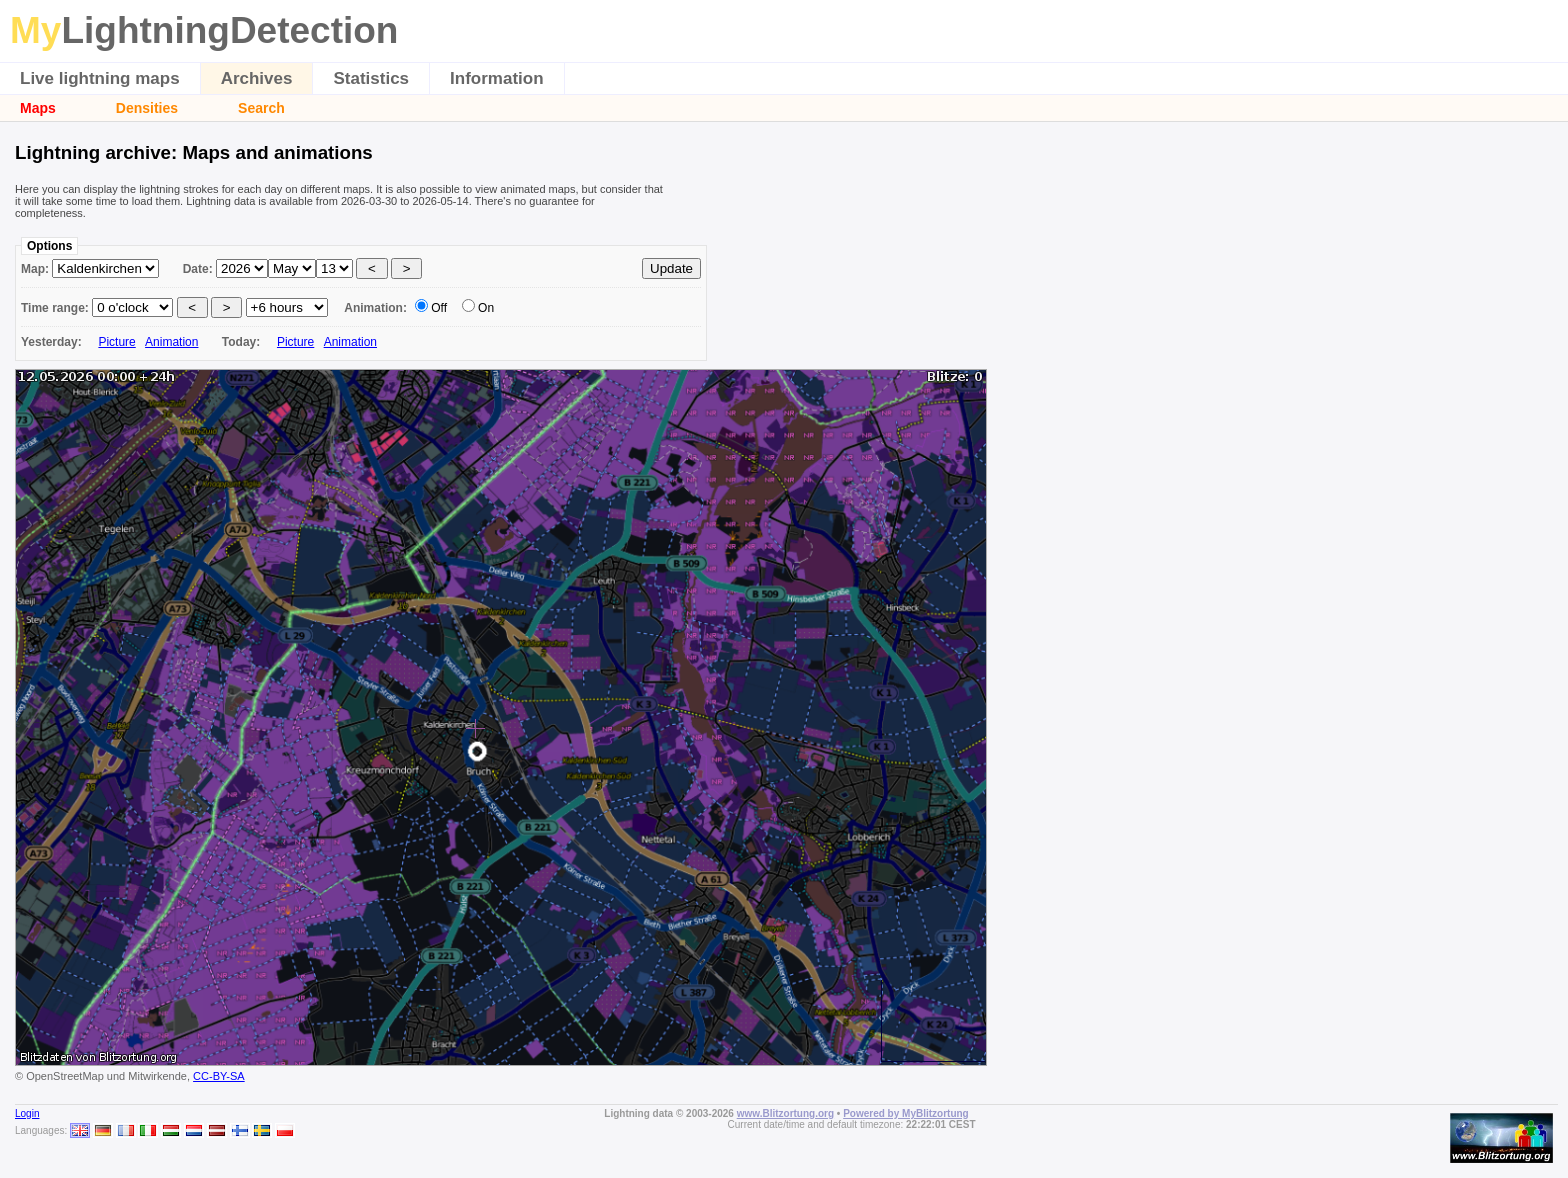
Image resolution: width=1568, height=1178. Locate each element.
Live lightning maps (100, 78)
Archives (257, 78)
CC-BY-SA (219, 1076)
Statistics (371, 78)
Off (439, 308)
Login (27, 1113)
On (486, 308)
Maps (38, 108)
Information (497, 78)
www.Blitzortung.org (785, 1113)
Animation (171, 342)
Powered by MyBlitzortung (906, 1113)
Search (261, 108)
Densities (147, 108)
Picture (116, 342)
